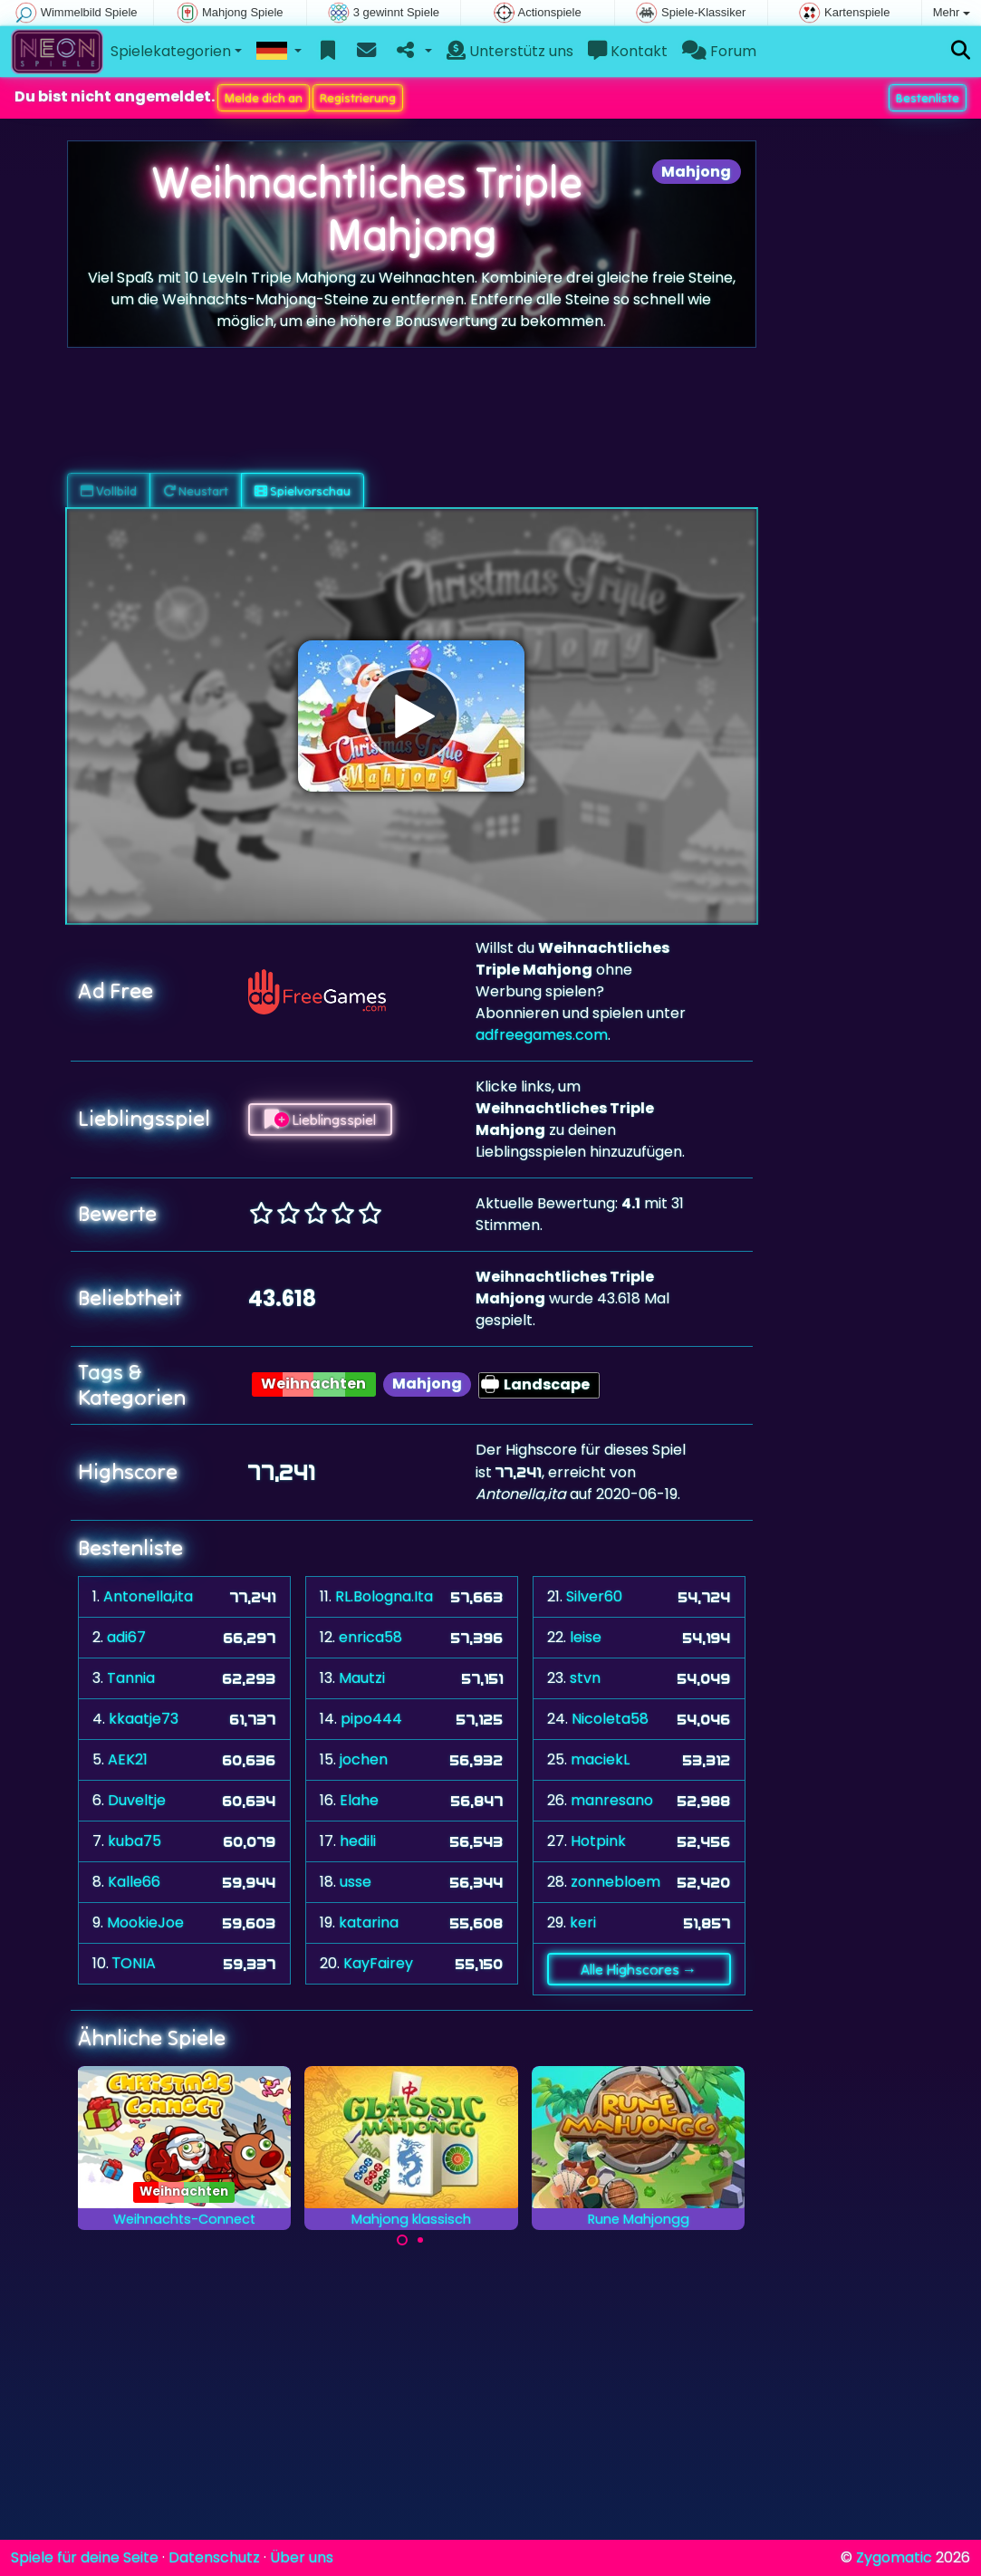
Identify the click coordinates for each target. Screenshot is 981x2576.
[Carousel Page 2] (420, 2240)
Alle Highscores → (639, 1969)
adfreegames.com (542, 1034)
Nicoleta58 (610, 1718)
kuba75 (134, 1841)
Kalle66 (134, 1881)
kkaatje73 (143, 1718)
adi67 (126, 1637)
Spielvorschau (303, 491)
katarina (369, 1922)
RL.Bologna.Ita (384, 1596)
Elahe (359, 1800)
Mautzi (362, 1678)
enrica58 (370, 1637)
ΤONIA (134, 1963)
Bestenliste (927, 98)
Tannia (131, 1678)
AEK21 (128, 1759)
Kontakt (628, 51)
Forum (719, 51)
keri (583, 1922)
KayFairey (378, 1963)
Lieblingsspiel (320, 1119)
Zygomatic (894, 2557)
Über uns (301, 2557)
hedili (358, 1841)
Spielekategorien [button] (171, 51)
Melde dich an (264, 98)
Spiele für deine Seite (85, 2557)
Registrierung (358, 98)
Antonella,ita (148, 1596)
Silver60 (594, 1596)
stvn (585, 1678)
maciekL (600, 1759)
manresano (612, 1800)
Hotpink (598, 1841)
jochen (364, 1759)
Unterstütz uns (510, 51)
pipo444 (371, 1718)
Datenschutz (214, 2557)
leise (585, 1637)
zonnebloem (615, 1881)
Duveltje (137, 1800)
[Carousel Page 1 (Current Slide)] (402, 2240)
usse (355, 1881)
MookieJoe (145, 1922)
